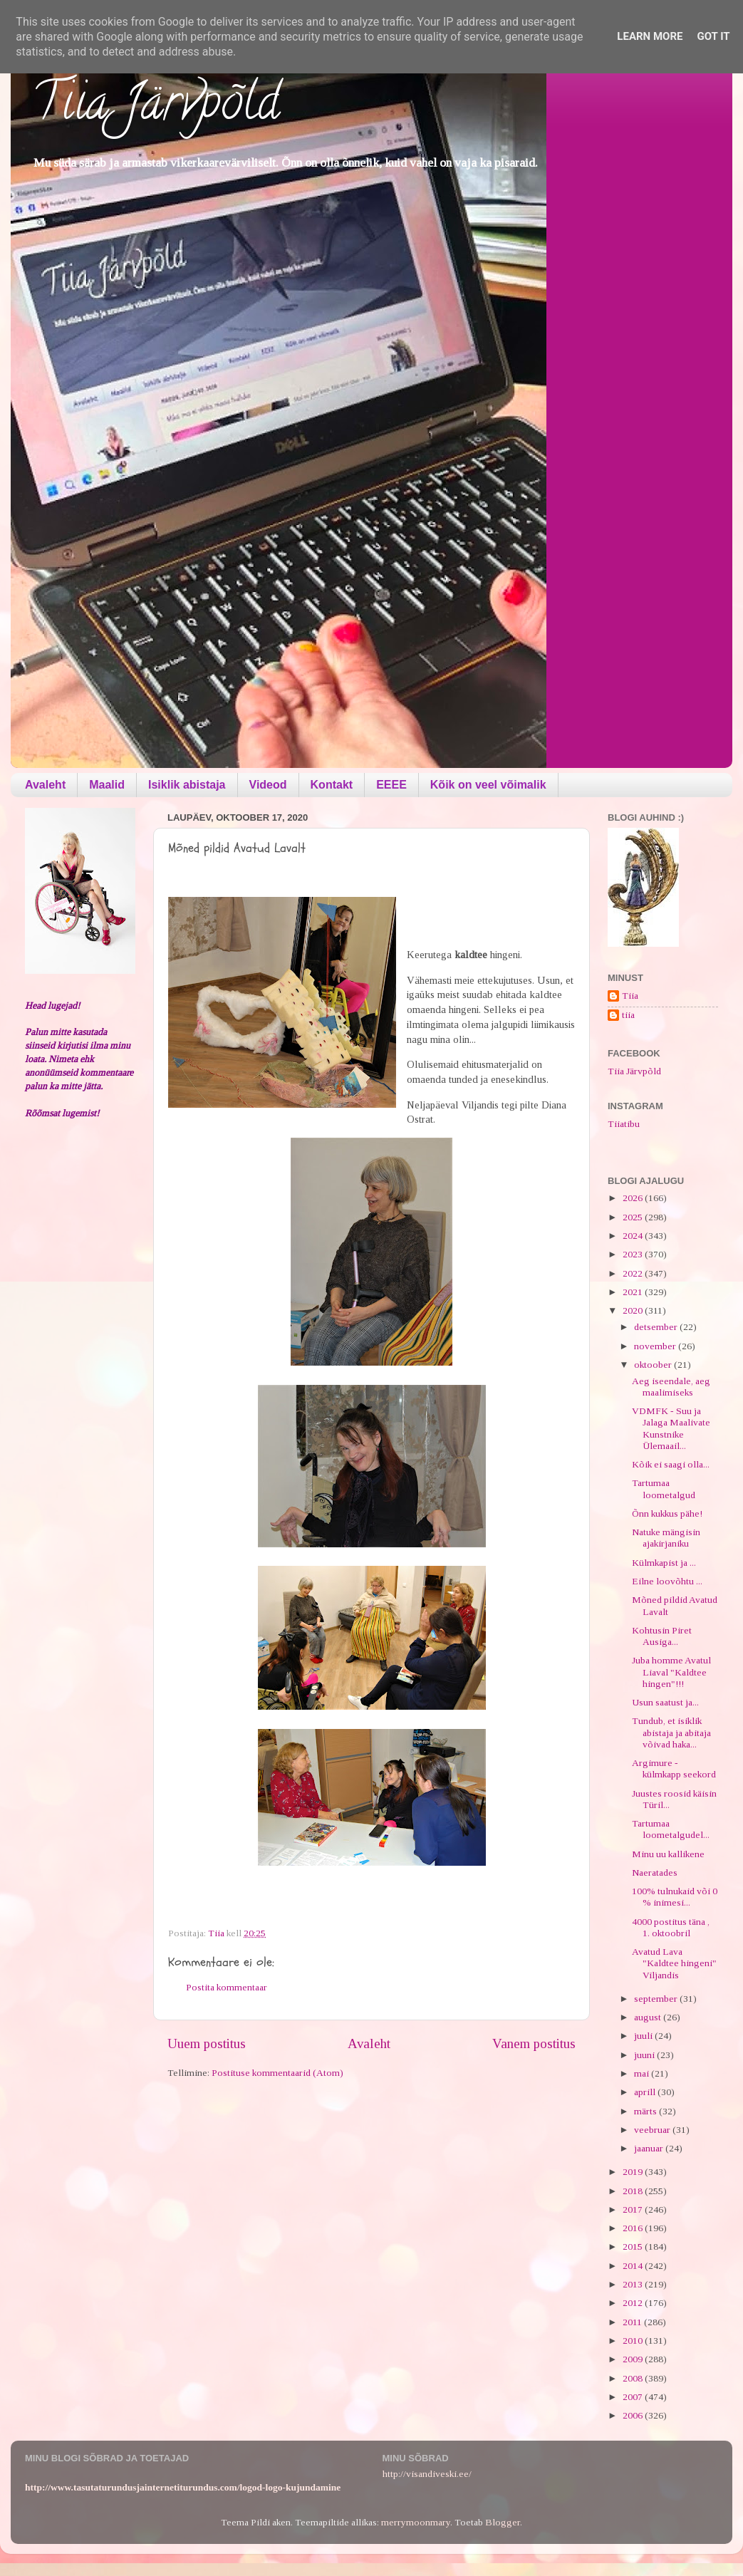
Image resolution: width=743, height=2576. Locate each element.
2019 (634, 2171)
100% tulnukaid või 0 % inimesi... (674, 1897)
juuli (644, 2035)
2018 (634, 2191)
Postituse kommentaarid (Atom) (277, 2072)
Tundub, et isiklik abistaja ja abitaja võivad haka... (671, 1732)
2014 (634, 2265)
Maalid (107, 785)
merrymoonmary (415, 2522)
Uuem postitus (206, 2043)
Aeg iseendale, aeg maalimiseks (671, 1387)
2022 (634, 1273)
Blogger (502, 2522)
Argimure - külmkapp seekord (674, 1768)
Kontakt (332, 785)
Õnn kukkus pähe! (667, 1513)
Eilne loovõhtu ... (667, 1581)
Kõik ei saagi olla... (671, 1464)
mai (642, 2073)
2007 (634, 2396)
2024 (634, 1235)
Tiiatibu (624, 1123)
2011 (633, 2322)
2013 (634, 2284)
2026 (634, 1198)
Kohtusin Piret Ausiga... (662, 1636)
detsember (657, 1326)
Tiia (630, 995)
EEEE (391, 785)
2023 (634, 1254)
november (656, 1346)
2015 (634, 2246)
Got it (713, 36)
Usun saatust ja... (665, 1702)
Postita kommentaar (226, 1987)
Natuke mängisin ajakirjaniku (666, 1538)
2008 (634, 2378)
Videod (268, 785)
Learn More (649, 36)
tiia (628, 1014)
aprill (646, 2092)
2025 (634, 1217)
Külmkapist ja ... (664, 1562)
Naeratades (654, 1872)
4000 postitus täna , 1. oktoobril (671, 1927)
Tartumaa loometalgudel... (671, 1829)
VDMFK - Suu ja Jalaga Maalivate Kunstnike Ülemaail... (671, 1428)
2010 (634, 2340)
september (657, 1998)
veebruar (653, 2129)
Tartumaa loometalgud (663, 1488)
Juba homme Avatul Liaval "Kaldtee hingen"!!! (671, 1671)
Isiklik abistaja (187, 785)
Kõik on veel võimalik (488, 785)
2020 (634, 1310)
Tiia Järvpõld (155, 107)
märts (646, 2111)
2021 (634, 1292)
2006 (634, 2415)
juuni (645, 2055)
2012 (634, 2302)
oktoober (654, 1364)
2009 (634, 2359)
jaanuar (649, 2148)
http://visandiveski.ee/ (427, 2473)
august (648, 2017)
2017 (634, 2209)
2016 (634, 2228)
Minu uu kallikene (668, 1854)
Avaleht (45, 785)
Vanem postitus (534, 2043)
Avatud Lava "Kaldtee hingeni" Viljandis (674, 1963)
